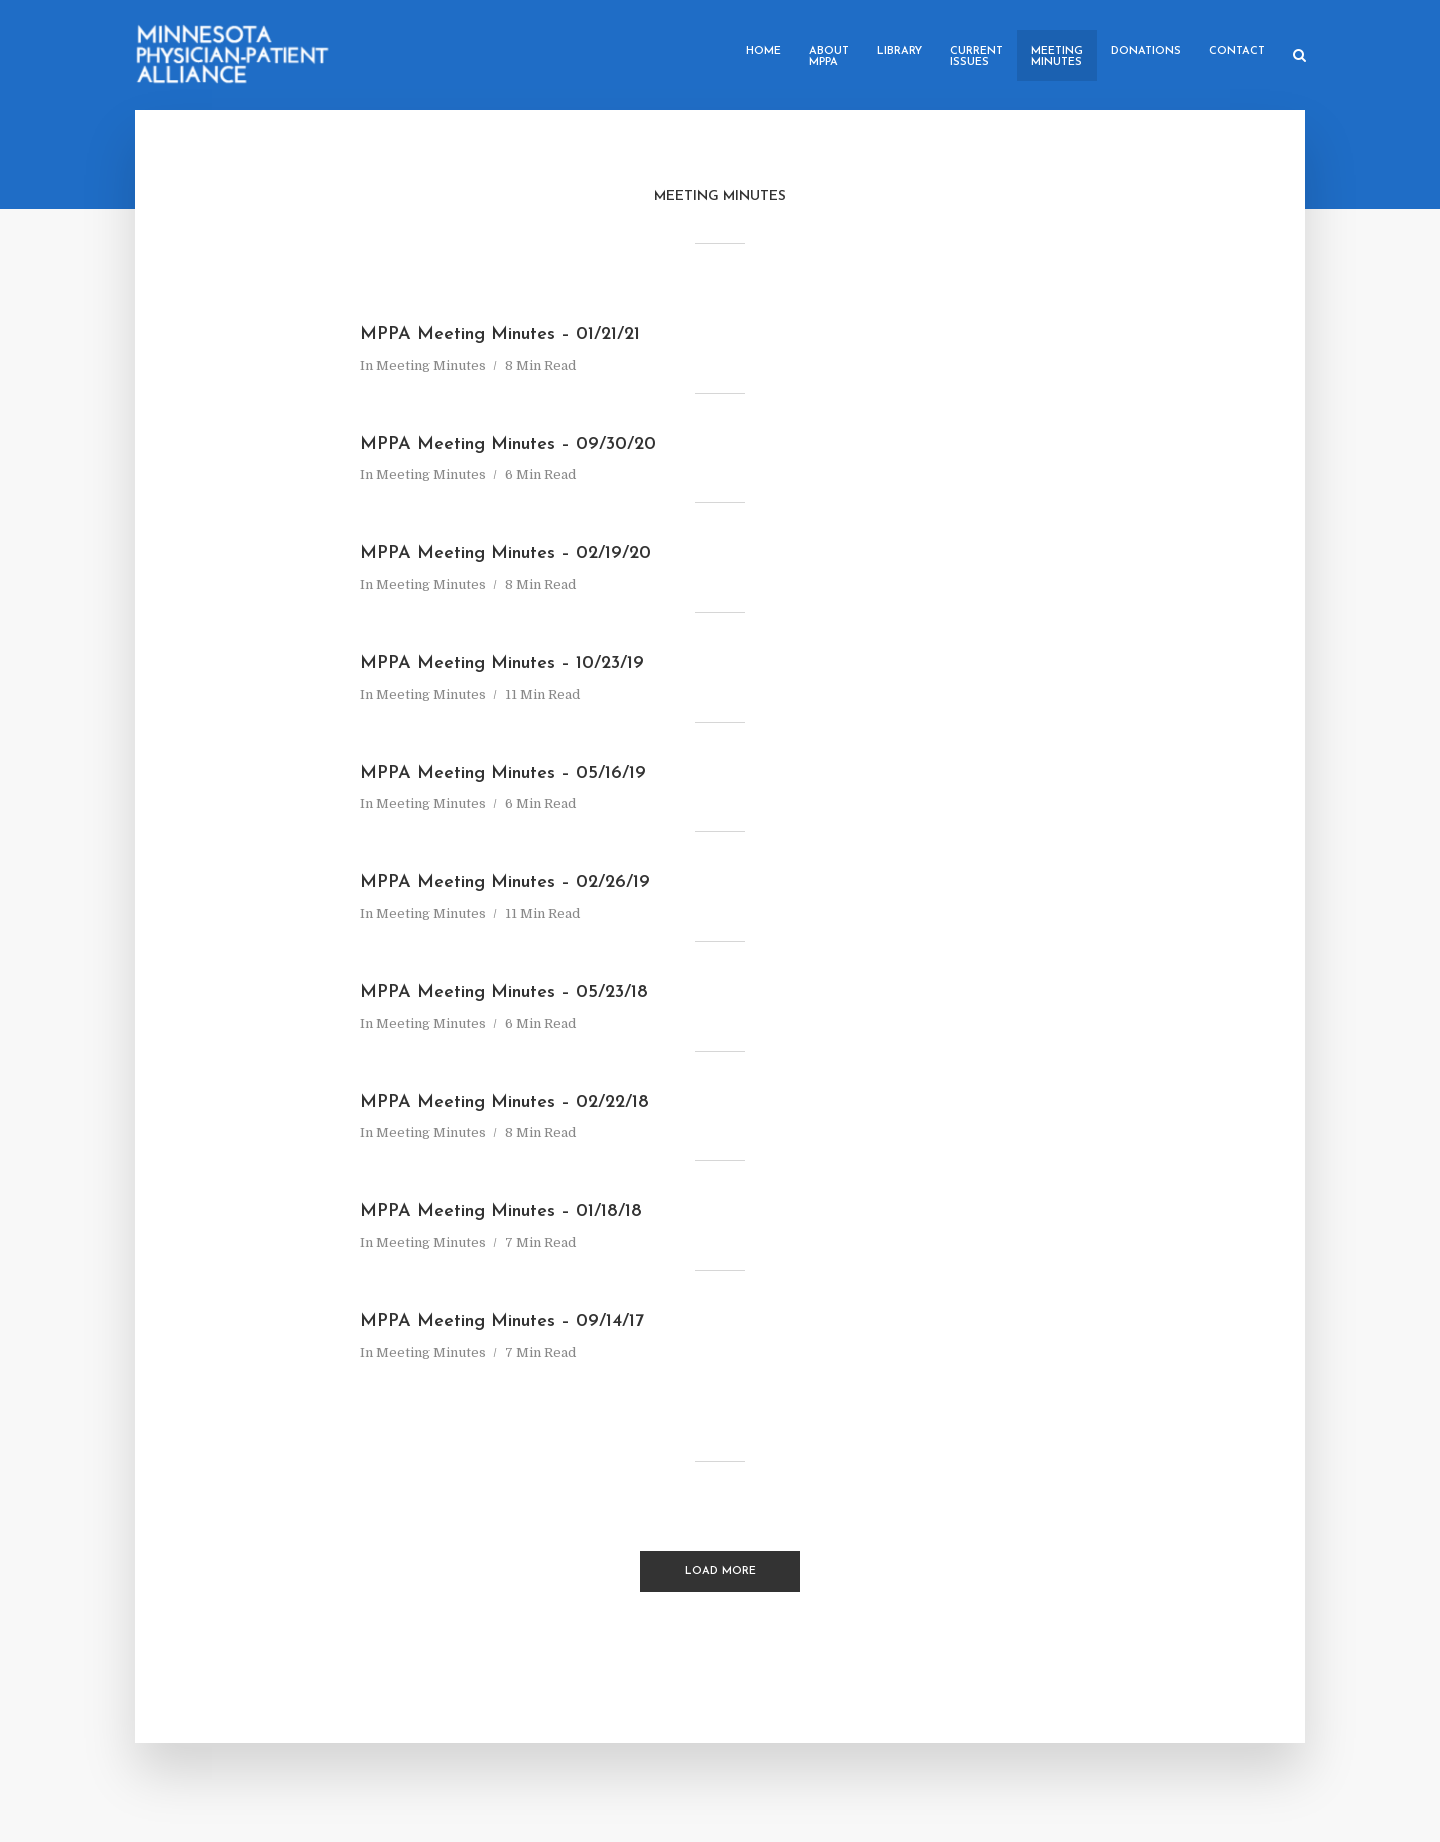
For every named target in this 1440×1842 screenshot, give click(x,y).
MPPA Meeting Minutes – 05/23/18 (504, 992)
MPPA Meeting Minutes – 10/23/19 (502, 663)
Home (763, 51)
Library (899, 51)
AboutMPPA (829, 57)
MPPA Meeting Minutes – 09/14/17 (502, 1321)
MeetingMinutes (1057, 57)
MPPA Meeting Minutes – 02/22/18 (504, 1102)
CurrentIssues (976, 57)
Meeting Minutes (431, 365)
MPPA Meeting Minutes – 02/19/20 (505, 553)
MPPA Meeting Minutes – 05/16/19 (503, 773)
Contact (1237, 51)
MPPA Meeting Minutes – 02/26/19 (505, 882)
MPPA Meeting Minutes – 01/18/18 (501, 1211)
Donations (1146, 51)
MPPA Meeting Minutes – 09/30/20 (508, 444)
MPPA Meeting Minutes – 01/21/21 (500, 334)
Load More (720, 1571)
